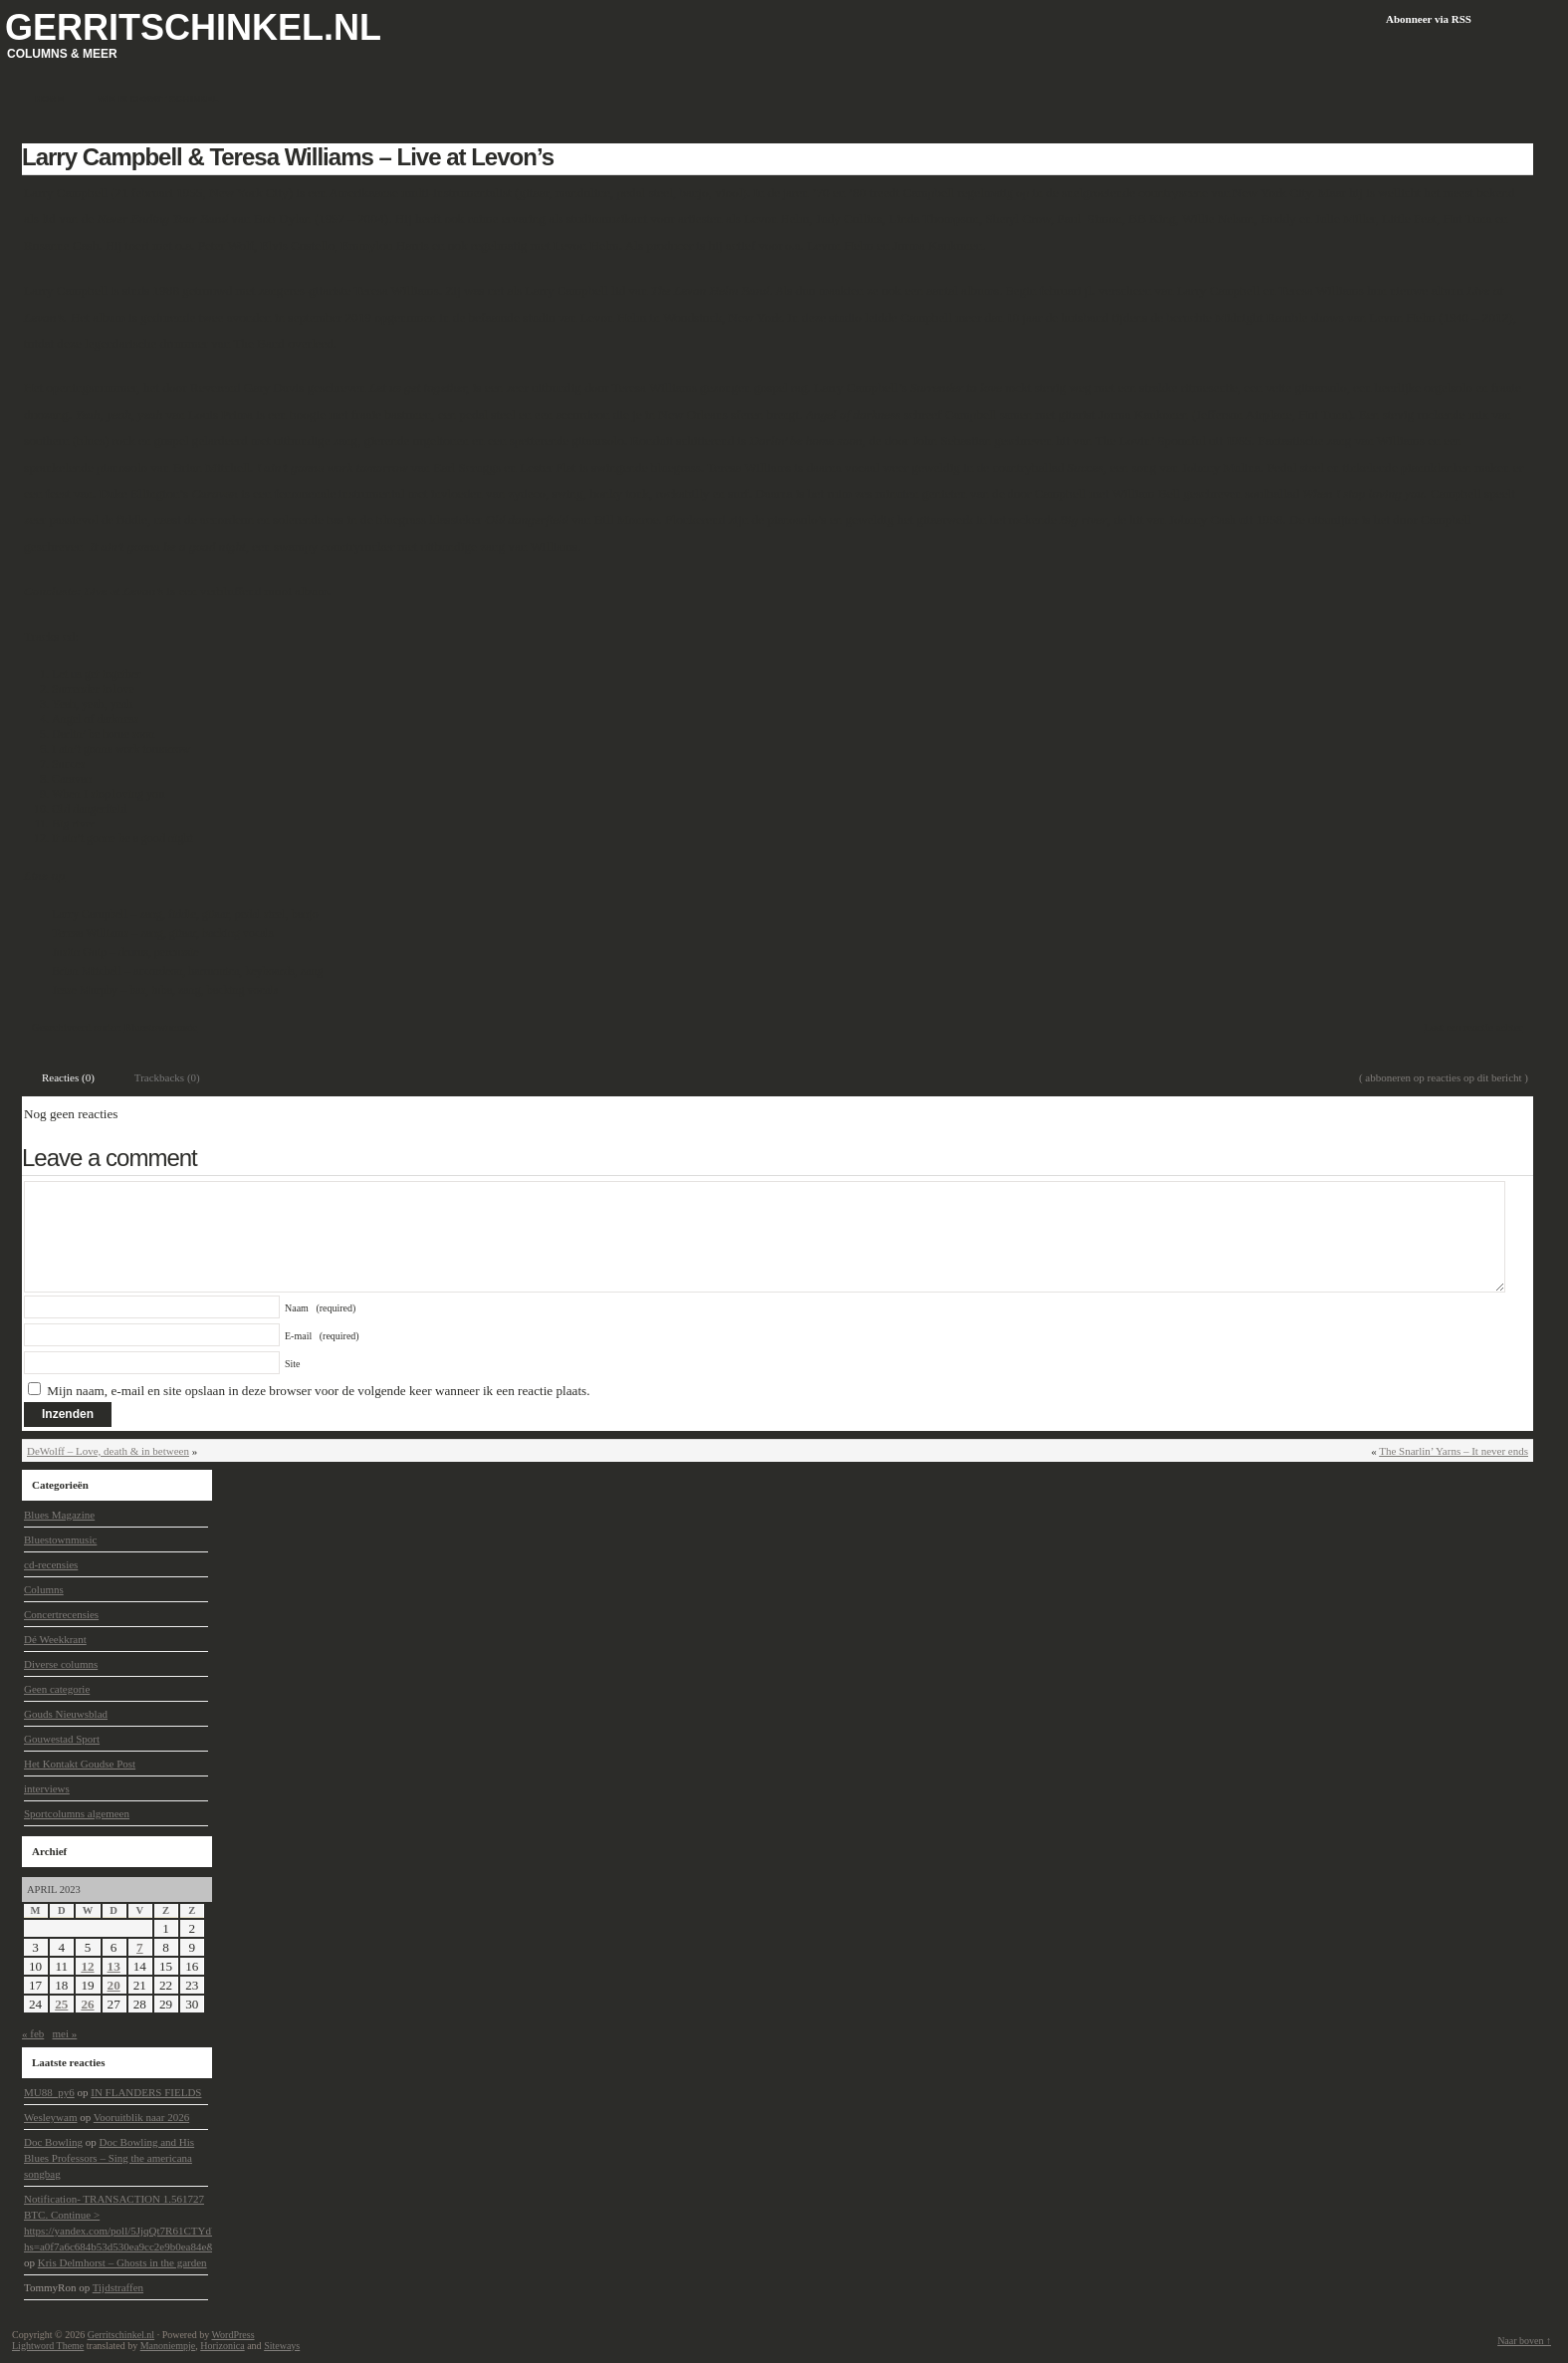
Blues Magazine (59, 1515)
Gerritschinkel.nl (193, 27)
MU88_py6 (49, 2092)
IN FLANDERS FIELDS (146, 2092)
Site (293, 1363)
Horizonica (222, 2345)
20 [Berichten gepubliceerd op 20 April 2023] (114, 1985)
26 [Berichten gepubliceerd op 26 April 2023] (87, 2004)
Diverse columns (61, 1664)
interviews (47, 1788)
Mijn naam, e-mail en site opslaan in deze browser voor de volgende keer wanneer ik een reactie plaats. (318, 1390)
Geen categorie (57, 1689)
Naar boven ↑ (1524, 2340)
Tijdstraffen (118, 2287)
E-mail (322, 1335)
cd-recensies (51, 1564)
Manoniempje (168, 2345)
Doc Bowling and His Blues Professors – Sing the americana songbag (109, 2158)
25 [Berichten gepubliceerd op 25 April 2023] (61, 2004)
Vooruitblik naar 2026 (141, 2117)
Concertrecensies (61, 1614)
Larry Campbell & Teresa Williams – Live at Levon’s (288, 156)
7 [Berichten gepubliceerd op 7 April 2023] (139, 1947)
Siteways (282, 2345)
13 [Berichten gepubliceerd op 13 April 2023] (114, 1966)
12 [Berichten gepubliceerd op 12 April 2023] (87, 1966)
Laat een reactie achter (1473, 1027)
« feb (33, 2033)
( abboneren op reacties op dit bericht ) (1443, 1077)
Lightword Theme (48, 2345)
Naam (320, 1307)
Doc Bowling (53, 2142)
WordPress (232, 2334)
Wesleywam (51, 2117)
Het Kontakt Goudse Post (79, 1764)
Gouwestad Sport (62, 1739)
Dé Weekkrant (55, 1639)
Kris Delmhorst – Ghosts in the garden (122, 2262)
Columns (44, 1589)
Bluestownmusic (160, 1027)
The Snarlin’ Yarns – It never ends (1453, 1451)
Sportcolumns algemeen (76, 1813)
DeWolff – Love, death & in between (108, 1451)
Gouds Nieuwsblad (66, 1714)
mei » (65, 2033)
